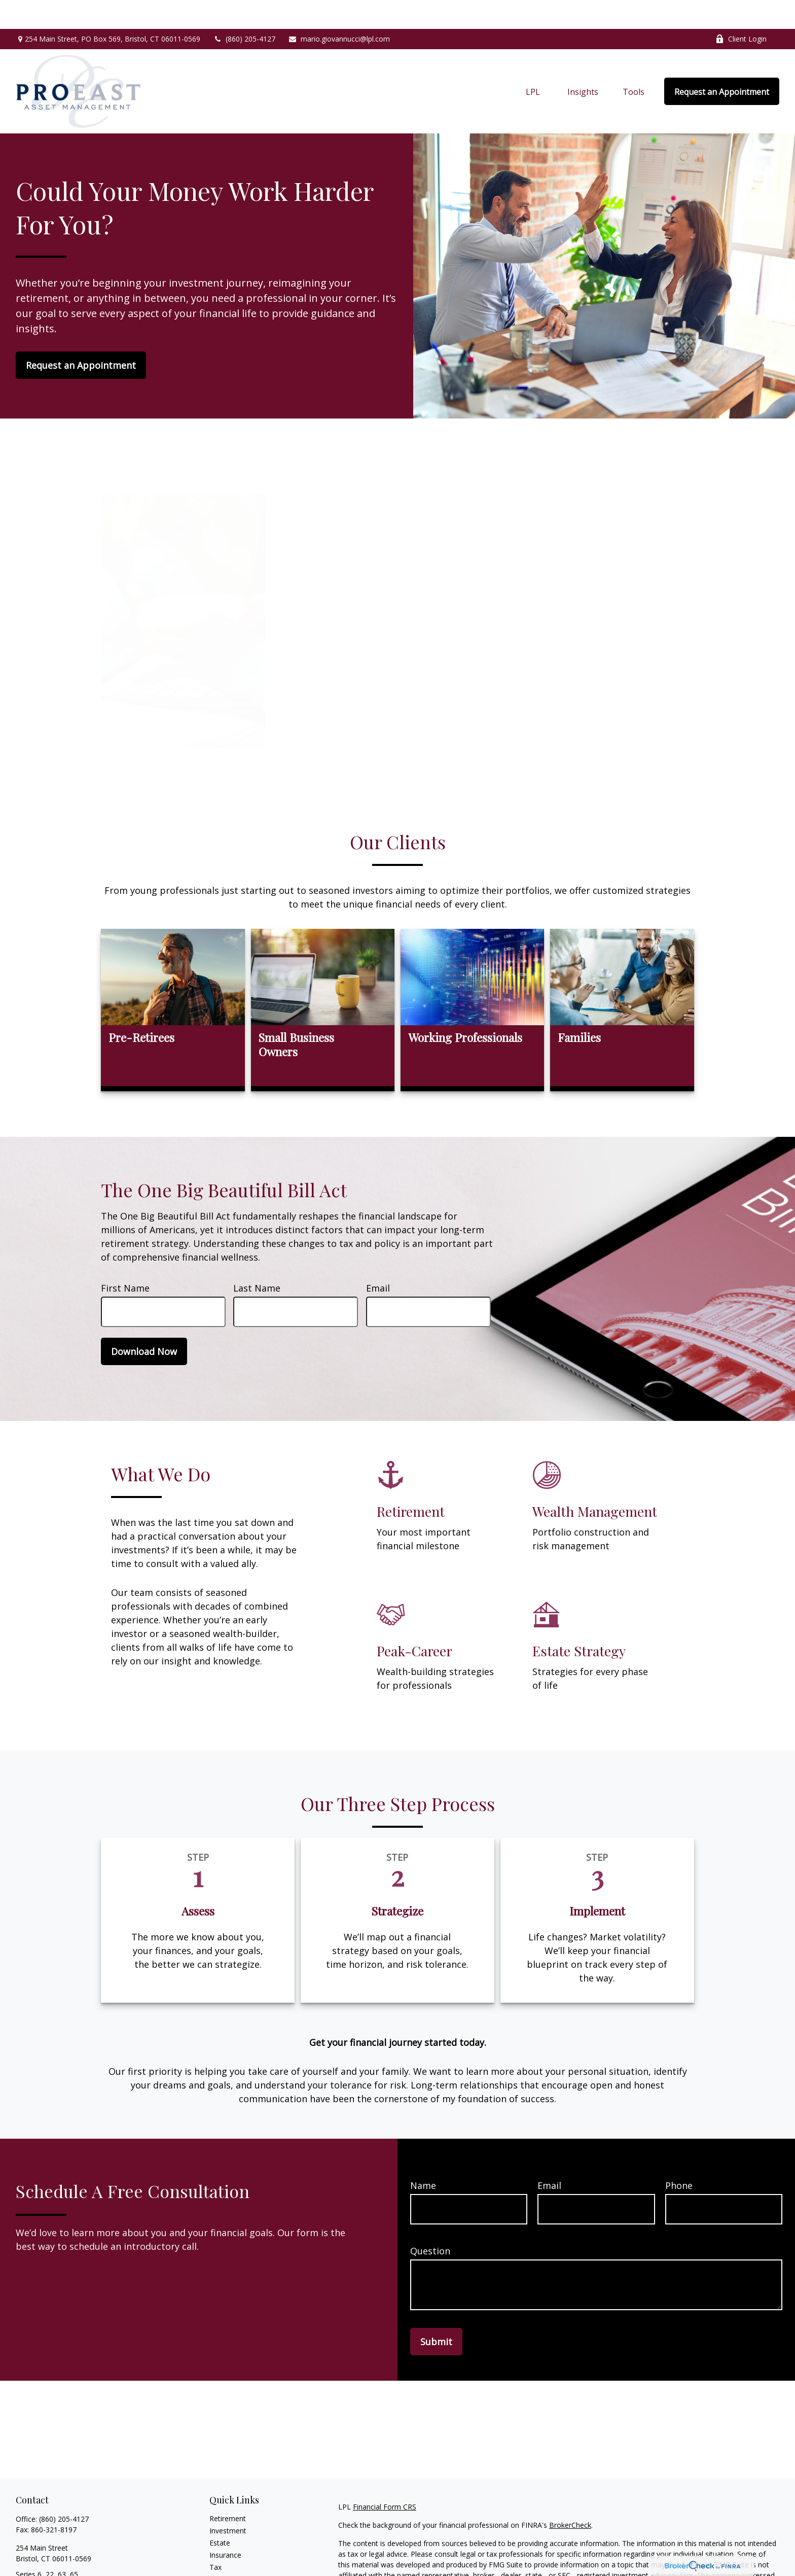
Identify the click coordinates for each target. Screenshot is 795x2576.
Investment (227, 2502)
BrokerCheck (570, 2496)
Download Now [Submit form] (144, 1322)
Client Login (741, 10)
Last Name (256, 1259)
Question (430, 2222)
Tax (215, 2538)
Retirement (227, 2489)
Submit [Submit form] (436, 2313)
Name (423, 2156)
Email (378, 1259)
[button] (533, 62)
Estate (219, 2514)
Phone (679, 2156)
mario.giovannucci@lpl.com (339, 10)
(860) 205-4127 (244, 10)
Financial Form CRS (384, 2478)
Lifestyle (223, 2562)
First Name (125, 1259)
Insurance (225, 2526)
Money (220, 2550)
